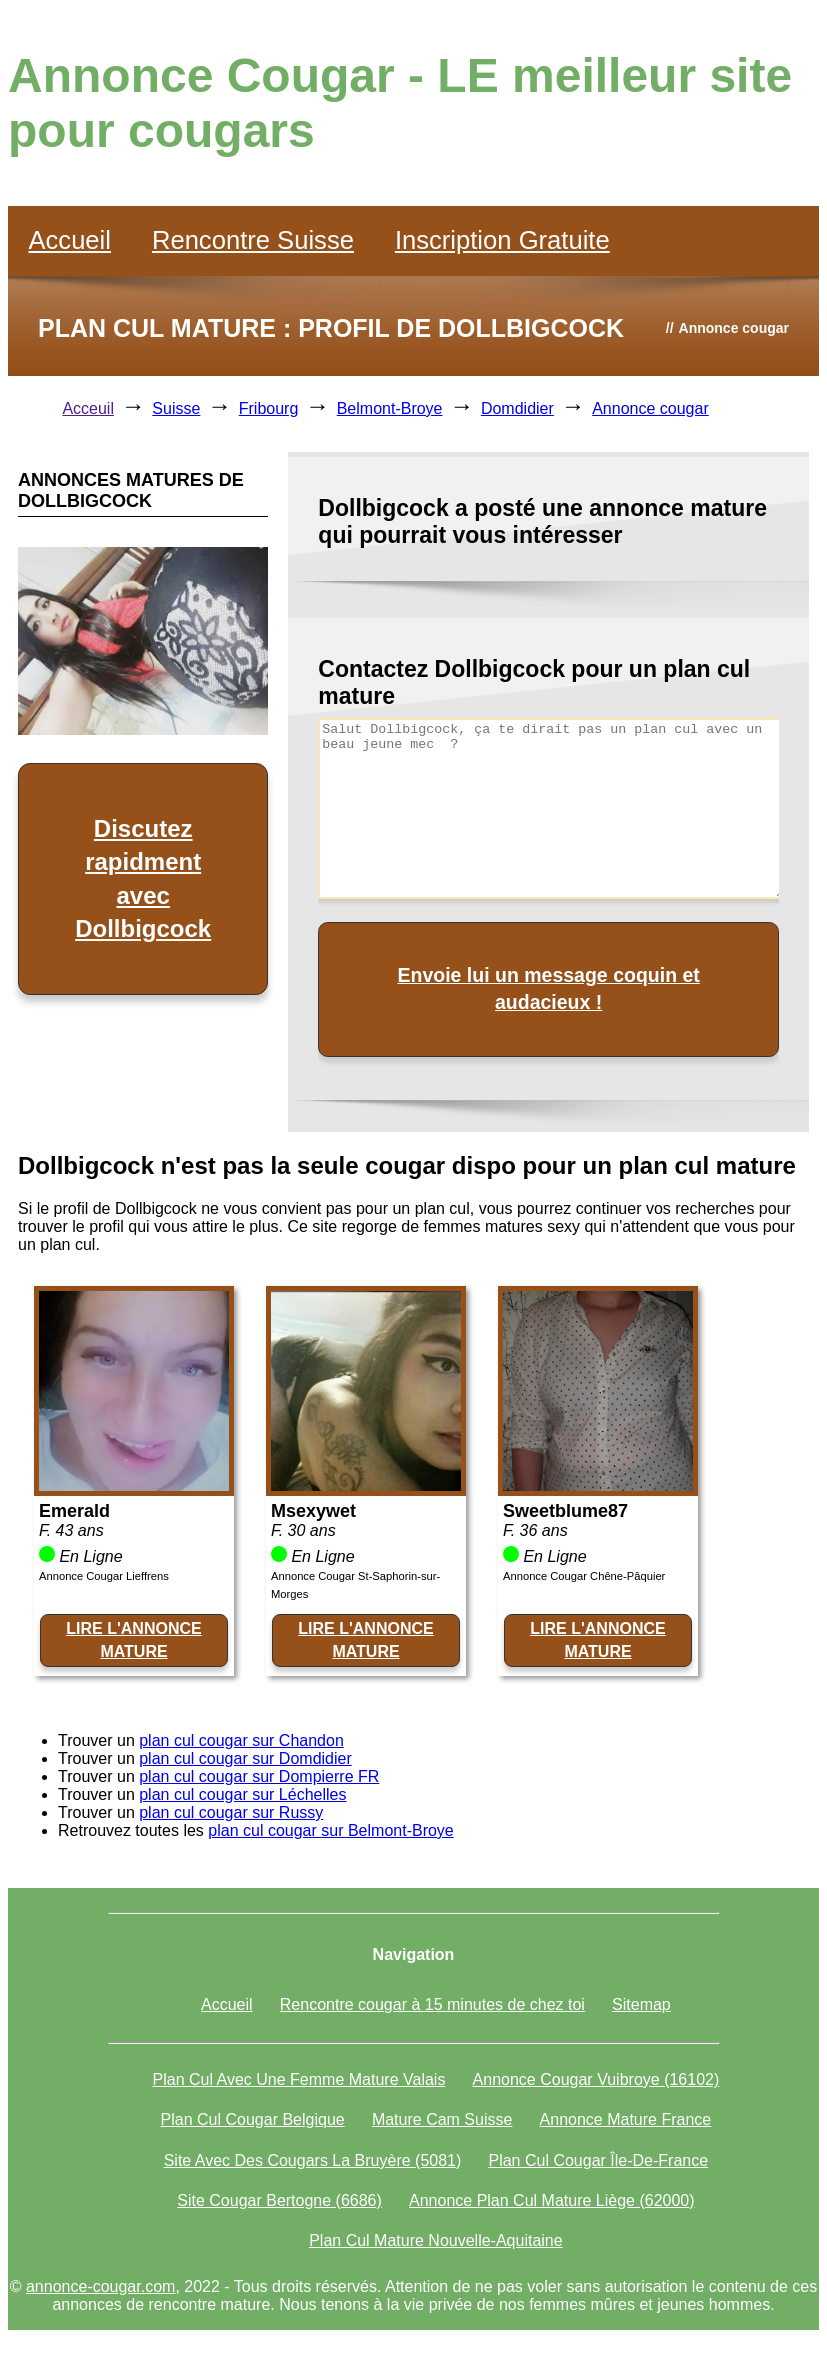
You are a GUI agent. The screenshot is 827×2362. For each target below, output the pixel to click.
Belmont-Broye (390, 408)
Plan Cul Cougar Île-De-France (598, 2160)
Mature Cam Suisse (442, 2119)
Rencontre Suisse (253, 240)
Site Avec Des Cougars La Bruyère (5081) (313, 2160)
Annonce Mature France (626, 2119)
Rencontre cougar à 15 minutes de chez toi (432, 2004)
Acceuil (88, 408)
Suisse (176, 408)
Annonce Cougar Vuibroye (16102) (596, 2079)
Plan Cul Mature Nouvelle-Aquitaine (435, 2240)
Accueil (69, 240)
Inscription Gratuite (502, 240)
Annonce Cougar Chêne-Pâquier (584, 1576)
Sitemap (641, 2004)
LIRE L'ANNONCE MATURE (133, 1639)
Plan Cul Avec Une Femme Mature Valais (299, 2079)
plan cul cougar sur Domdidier (245, 1758)
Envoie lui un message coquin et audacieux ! (548, 988)
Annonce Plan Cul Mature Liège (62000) (552, 2200)
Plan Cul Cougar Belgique (253, 2119)
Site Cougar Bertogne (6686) (279, 2200)
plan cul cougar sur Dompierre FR (259, 1776)
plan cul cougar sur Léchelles (242, 1794)
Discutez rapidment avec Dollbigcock (143, 879)
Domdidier (517, 408)
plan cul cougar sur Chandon (241, 1740)
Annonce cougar (650, 408)
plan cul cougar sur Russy (231, 1812)
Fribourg (269, 408)
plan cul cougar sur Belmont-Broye (330, 1830)
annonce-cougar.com (100, 2286)
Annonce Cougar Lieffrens (104, 1576)
